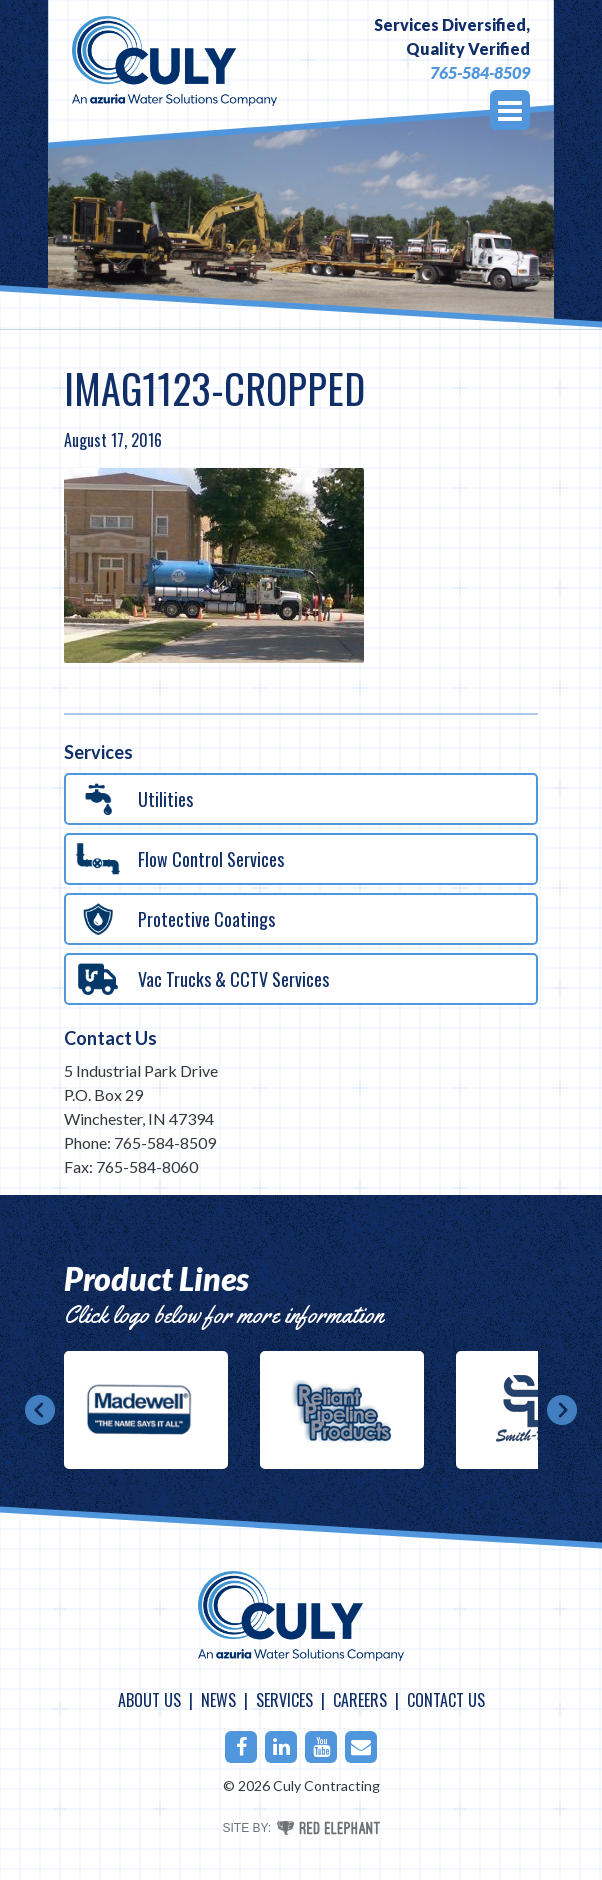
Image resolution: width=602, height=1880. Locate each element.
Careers (360, 1700)
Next (562, 1410)
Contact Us (110, 1038)
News (218, 1700)
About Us (149, 1700)
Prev (40, 1410)
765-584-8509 (480, 72)
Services (284, 1700)
